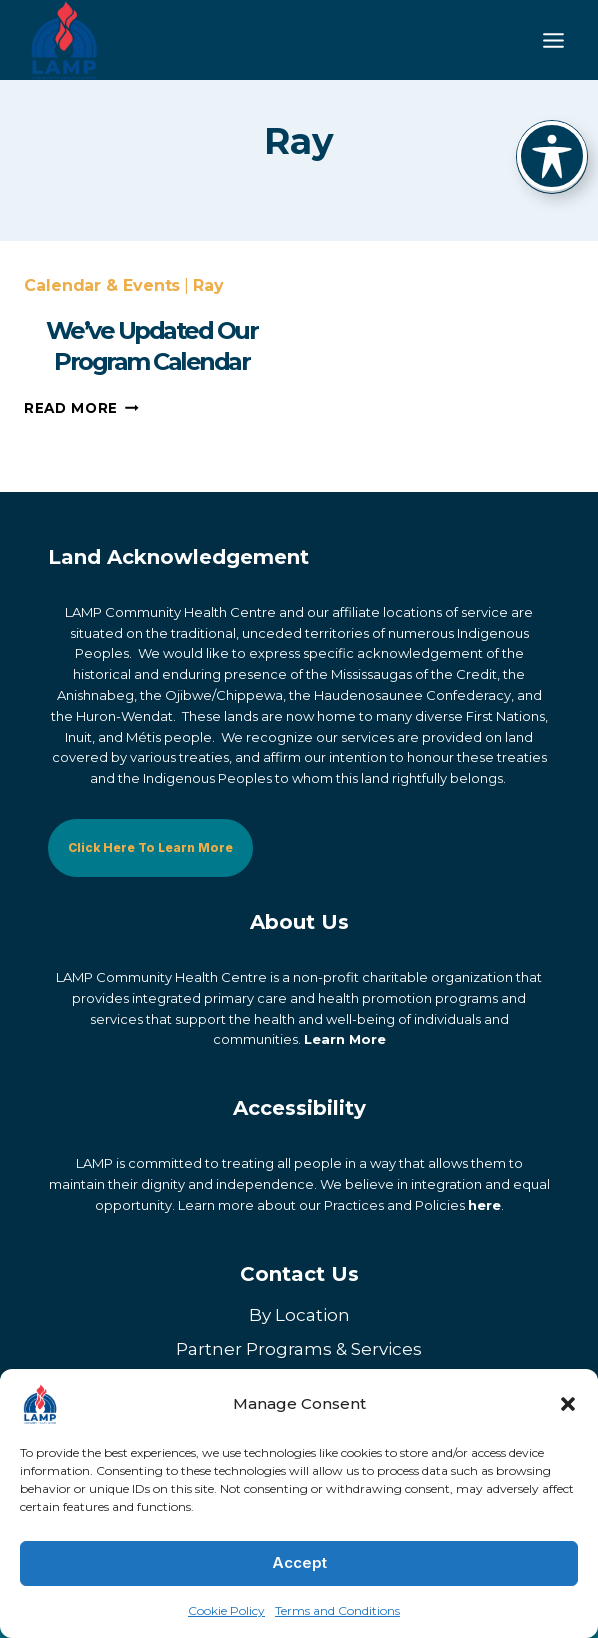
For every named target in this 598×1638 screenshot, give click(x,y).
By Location (299, 1316)
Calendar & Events (102, 324)
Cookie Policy (226, 1610)
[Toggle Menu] (553, 40)
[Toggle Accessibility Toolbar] (552, 156)
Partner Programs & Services (299, 1350)
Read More (81, 447)
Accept (299, 1562)
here (484, 1205)
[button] (568, 1404)
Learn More (345, 1040)
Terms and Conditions (337, 1610)
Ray (208, 324)
